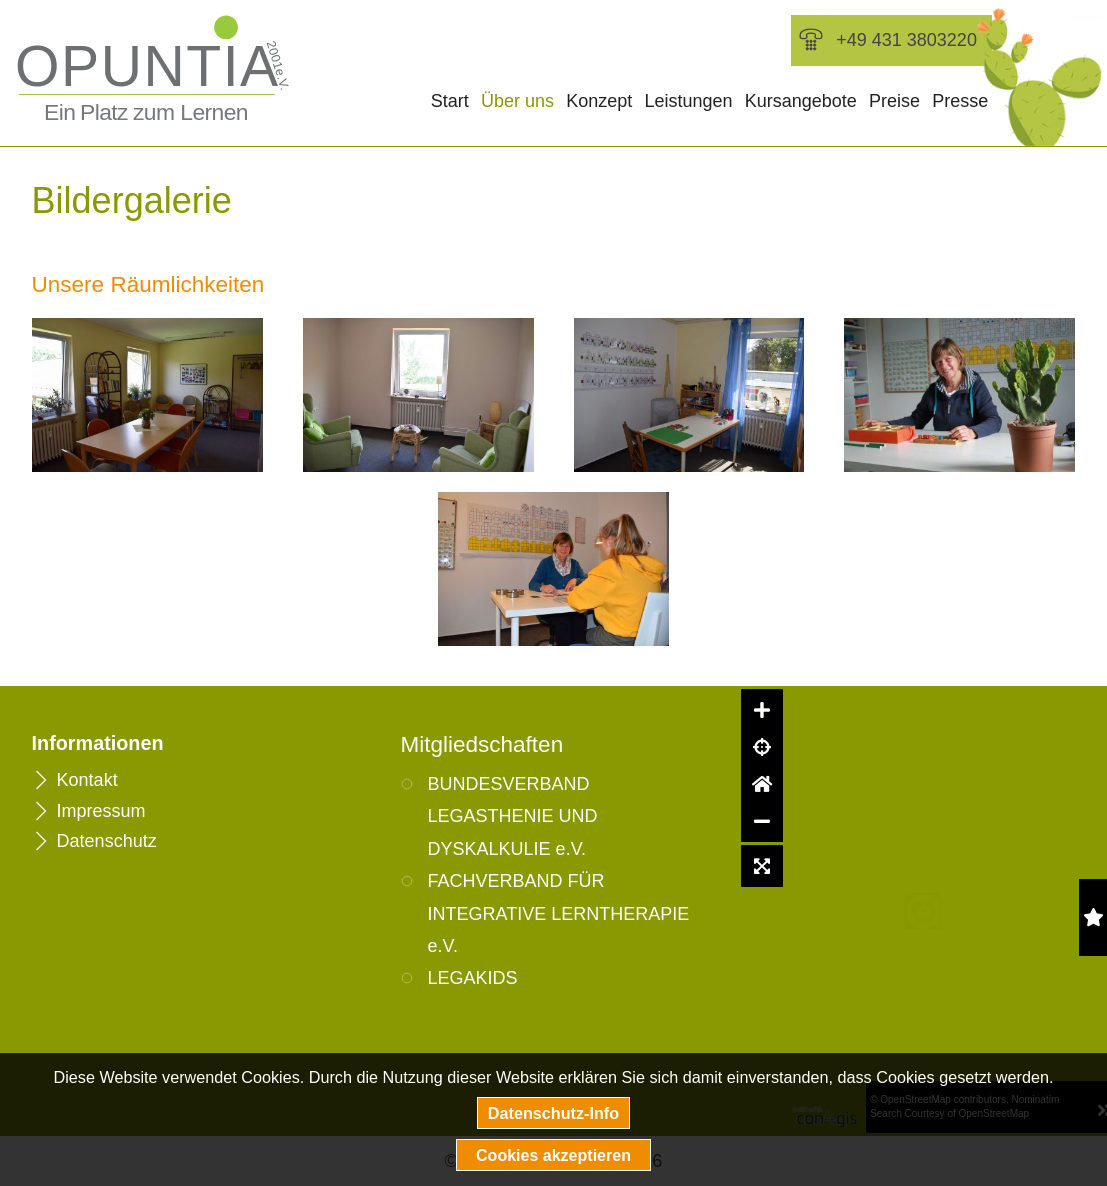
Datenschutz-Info (553, 1113)
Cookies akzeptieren (553, 1155)
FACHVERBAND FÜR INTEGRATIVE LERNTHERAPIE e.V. (559, 913)
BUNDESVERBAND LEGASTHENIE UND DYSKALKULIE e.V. (513, 816)
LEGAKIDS (473, 978)
